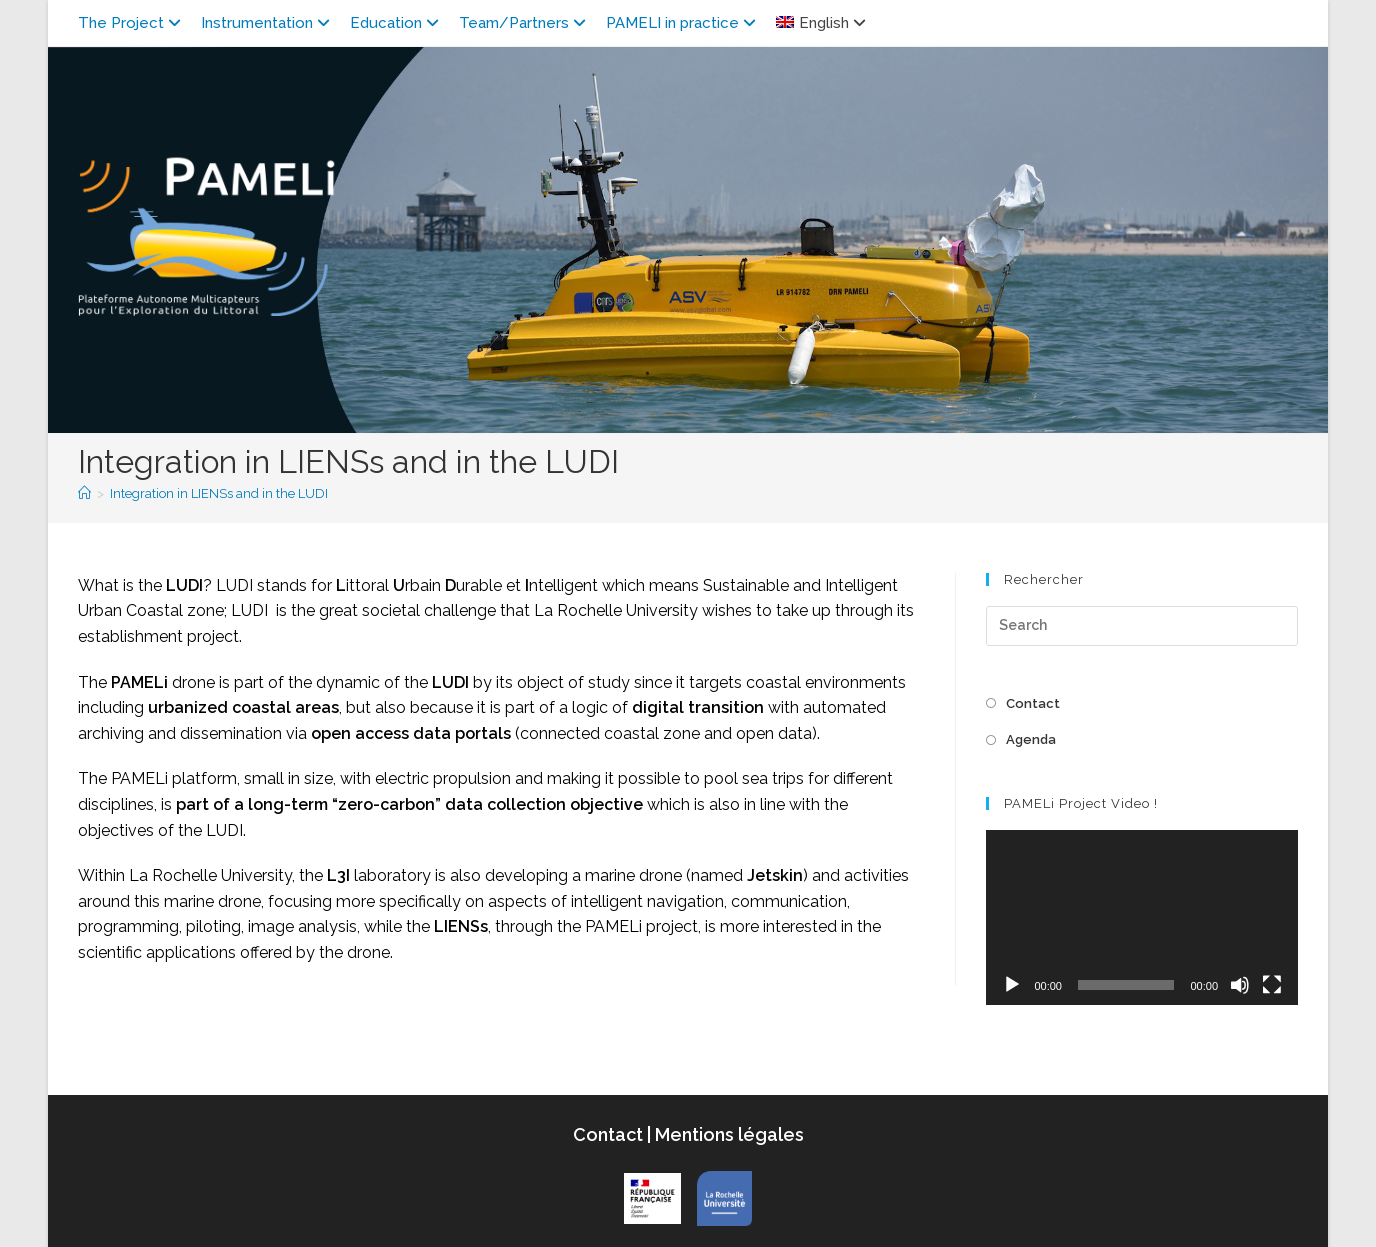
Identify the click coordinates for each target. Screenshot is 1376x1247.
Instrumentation (268, 23)
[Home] (84, 493)
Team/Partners (525, 23)
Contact (1033, 703)
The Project (132, 23)
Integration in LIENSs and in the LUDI (219, 493)
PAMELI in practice (683, 23)
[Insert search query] (1142, 626)
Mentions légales (727, 1134)
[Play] (1012, 985)
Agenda (1031, 739)
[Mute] (1240, 985)
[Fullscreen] (1272, 985)
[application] (1142, 917)
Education (397, 23)
